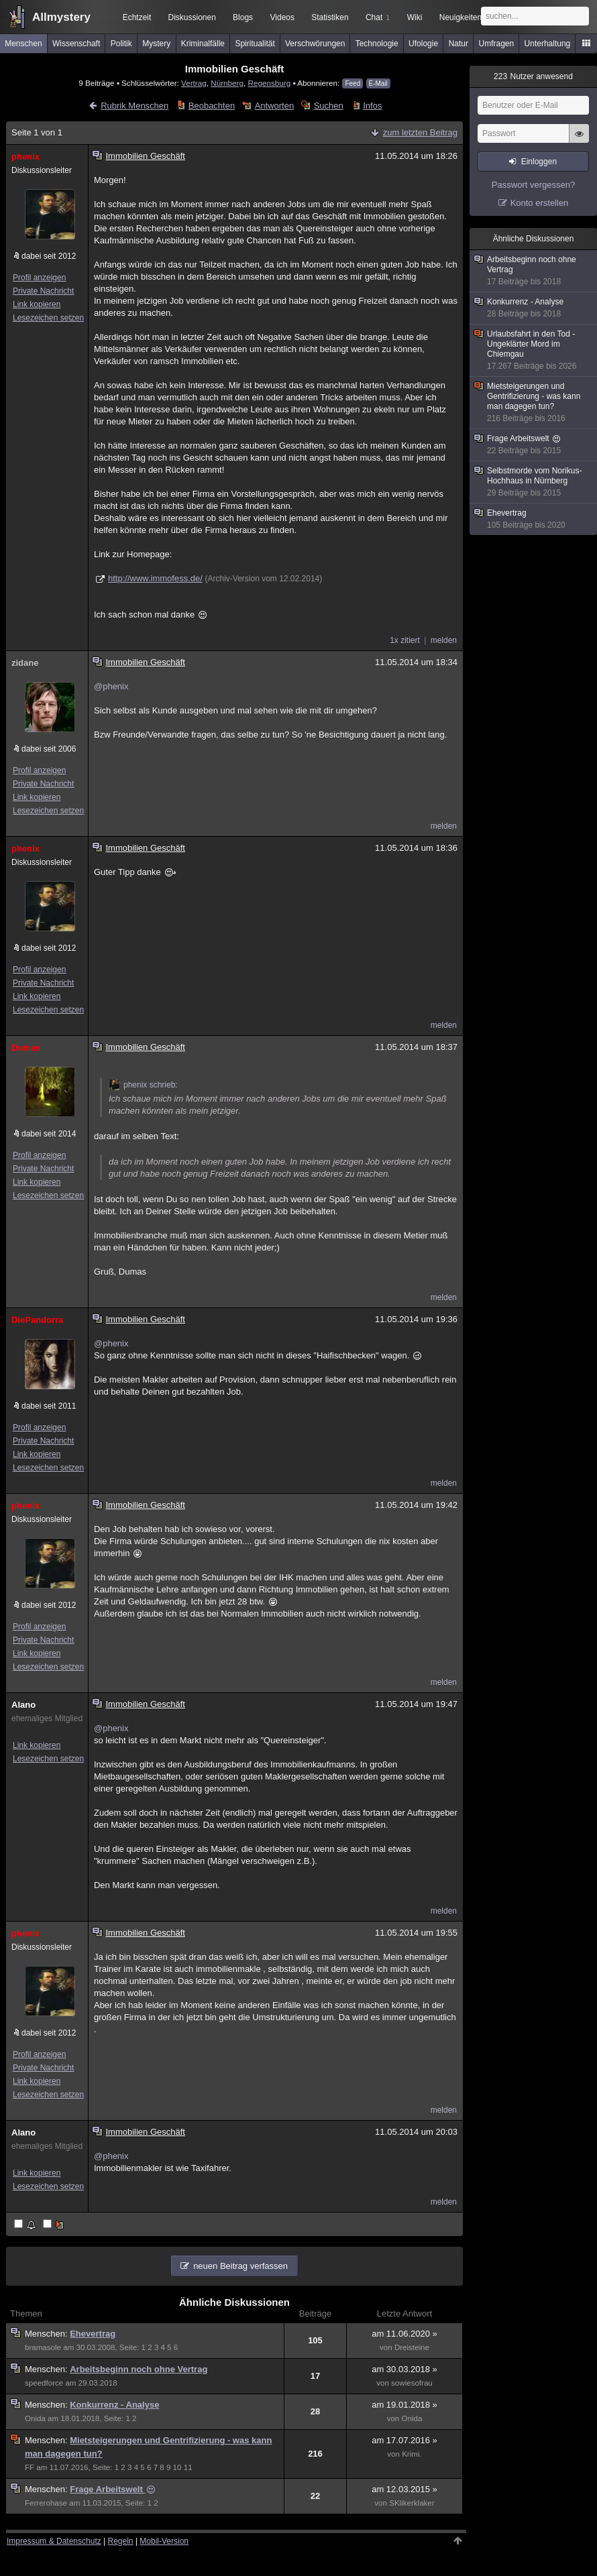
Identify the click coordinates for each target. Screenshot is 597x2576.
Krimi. (412, 2454)
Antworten (274, 106)
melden (444, 640)
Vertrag (194, 82)
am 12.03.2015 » (404, 2489)
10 (177, 2467)
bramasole (43, 2347)
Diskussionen (191, 17)
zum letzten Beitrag (420, 132)
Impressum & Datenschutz (54, 2541)
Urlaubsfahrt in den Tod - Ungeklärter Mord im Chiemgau (534, 350)
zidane (24, 663)
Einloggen (539, 161)
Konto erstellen (539, 203)
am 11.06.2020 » (404, 2334)
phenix (25, 157)
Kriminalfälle (203, 43)
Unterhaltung (548, 43)
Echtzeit (137, 17)
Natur (458, 43)
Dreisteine (411, 2347)
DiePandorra (37, 1320)
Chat (378, 17)
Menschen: (47, 2334)
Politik (121, 43)
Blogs (243, 17)
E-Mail (378, 83)
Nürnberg (227, 82)
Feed (352, 83)
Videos (282, 17)
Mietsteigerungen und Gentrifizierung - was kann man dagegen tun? (534, 403)
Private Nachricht (43, 291)
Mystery (156, 43)
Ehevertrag (92, 2334)
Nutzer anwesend (533, 76)
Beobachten (211, 106)
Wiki (415, 17)
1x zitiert (405, 640)
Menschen (23, 43)
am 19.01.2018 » (404, 2405)
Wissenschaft (76, 43)
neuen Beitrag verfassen (240, 2266)
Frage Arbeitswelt (112, 2489)
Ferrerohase (46, 2503)
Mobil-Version (164, 2541)
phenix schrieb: (143, 1085)
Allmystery (61, 17)
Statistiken (329, 17)
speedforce (44, 2383)
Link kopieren (36, 304)
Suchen (328, 106)
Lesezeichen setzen (48, 318)
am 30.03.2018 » (404, 2369)
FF (29, 2467)
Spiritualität (254, 43)
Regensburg (269, 82)
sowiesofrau (412, 2383)
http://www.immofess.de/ (155, 578)
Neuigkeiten (460, 17)
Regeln (120, 2541)
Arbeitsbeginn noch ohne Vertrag (138, 2369)
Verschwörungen (315, 43)
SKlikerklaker (411, 2503)
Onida (35, 2418)
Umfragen (496, 43)
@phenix (111, 686)
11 (188, 2467)
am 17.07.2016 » (404, 2440)
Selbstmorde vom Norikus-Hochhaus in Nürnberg (534, 482)
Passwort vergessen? (533, 185)
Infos (372, 106)
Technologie (377, 43)
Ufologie (423, 43)
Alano (23, 1705)
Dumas (25, 1048)
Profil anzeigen (39, 277)
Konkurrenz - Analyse (114, 2405)
